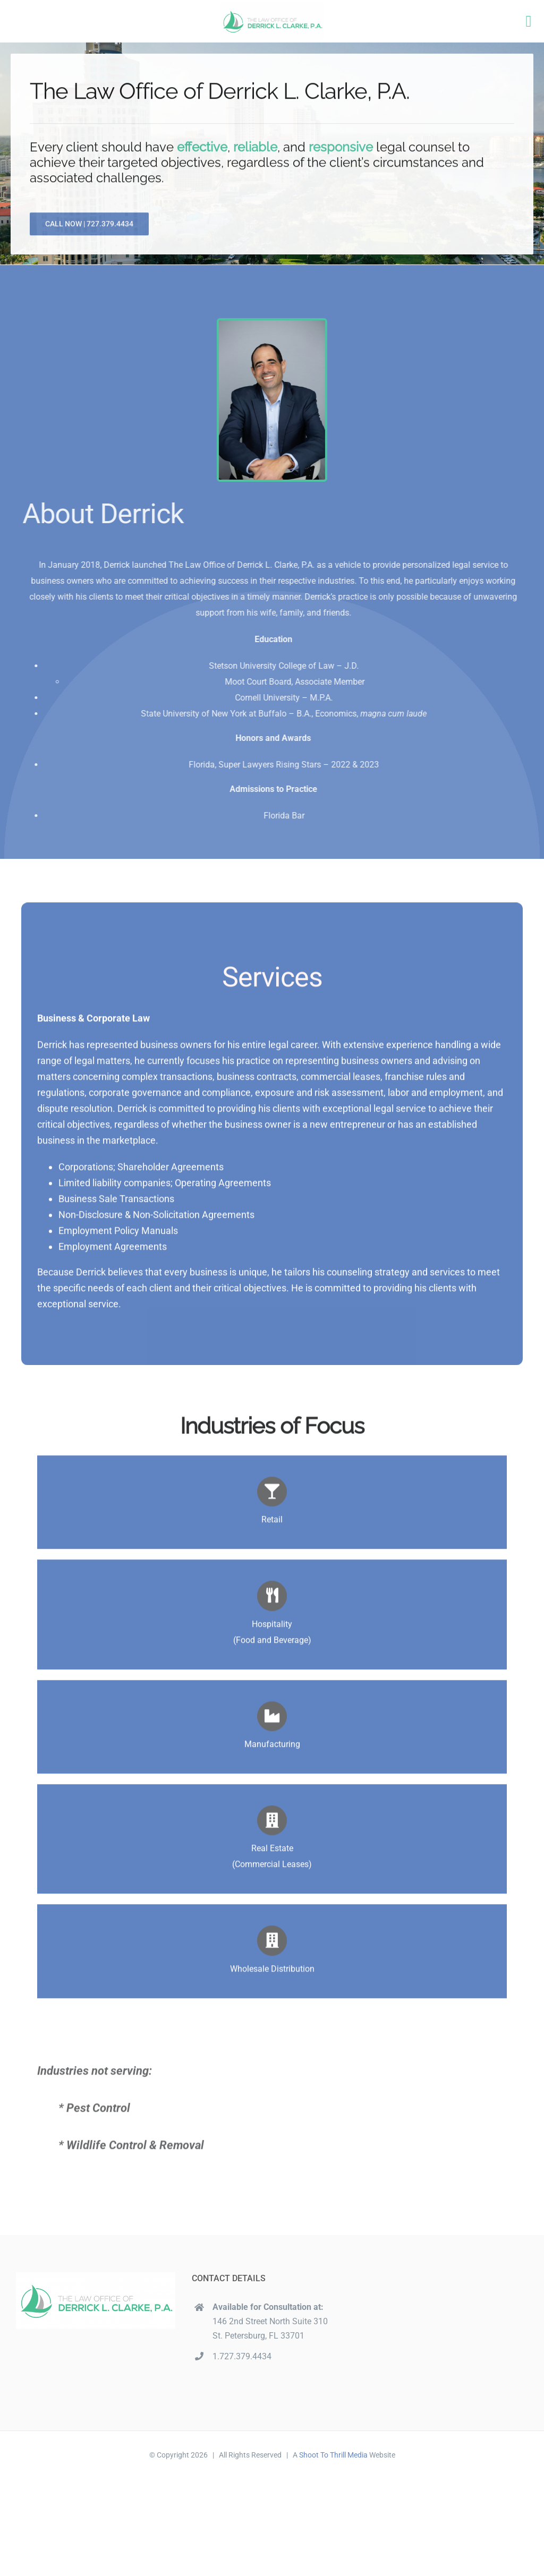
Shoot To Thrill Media (333, 2455)
